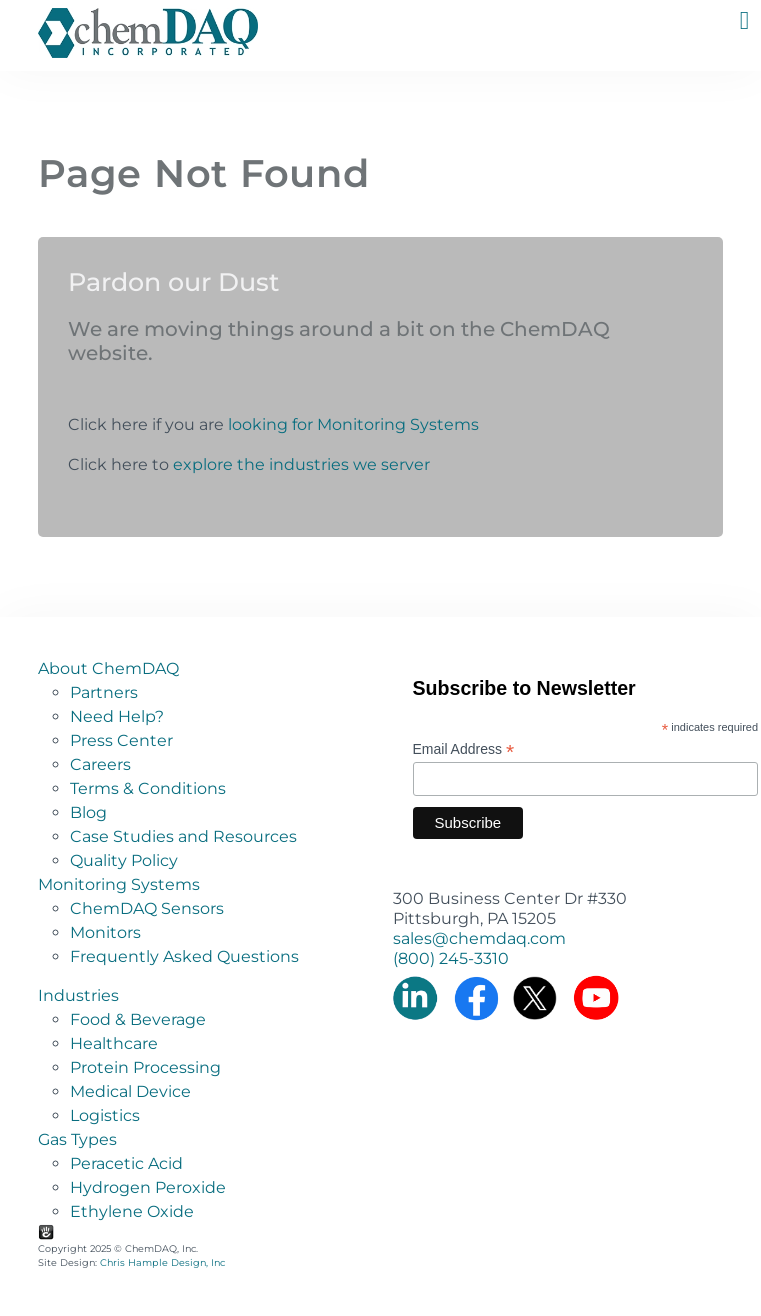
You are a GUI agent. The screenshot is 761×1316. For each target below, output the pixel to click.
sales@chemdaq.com (479, 938)
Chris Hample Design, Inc (162, 1262)
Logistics (105, 1115)
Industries (78, 995)
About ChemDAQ (108, 668)
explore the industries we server (301, 464)
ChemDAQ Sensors (147, 908)
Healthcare (114, 1043)
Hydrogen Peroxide (148, 1187)
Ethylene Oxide (132, 1211)
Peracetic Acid (126, 1163)
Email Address (464, 749)
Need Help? (117, 716)
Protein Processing (145, 1067)
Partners (104, 692)
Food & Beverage (138, 1019)
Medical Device (130, 1091)
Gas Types (77, 1139)
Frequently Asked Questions (184, 956)
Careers (100, 764)
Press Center (121, 740)
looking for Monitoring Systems (353, 424)
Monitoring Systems (119, 884)
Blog (88, 812)
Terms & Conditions (148, 788)
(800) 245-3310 (451, 958)
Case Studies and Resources (183, 836)
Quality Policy (124, 860)
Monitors (105, 932)
